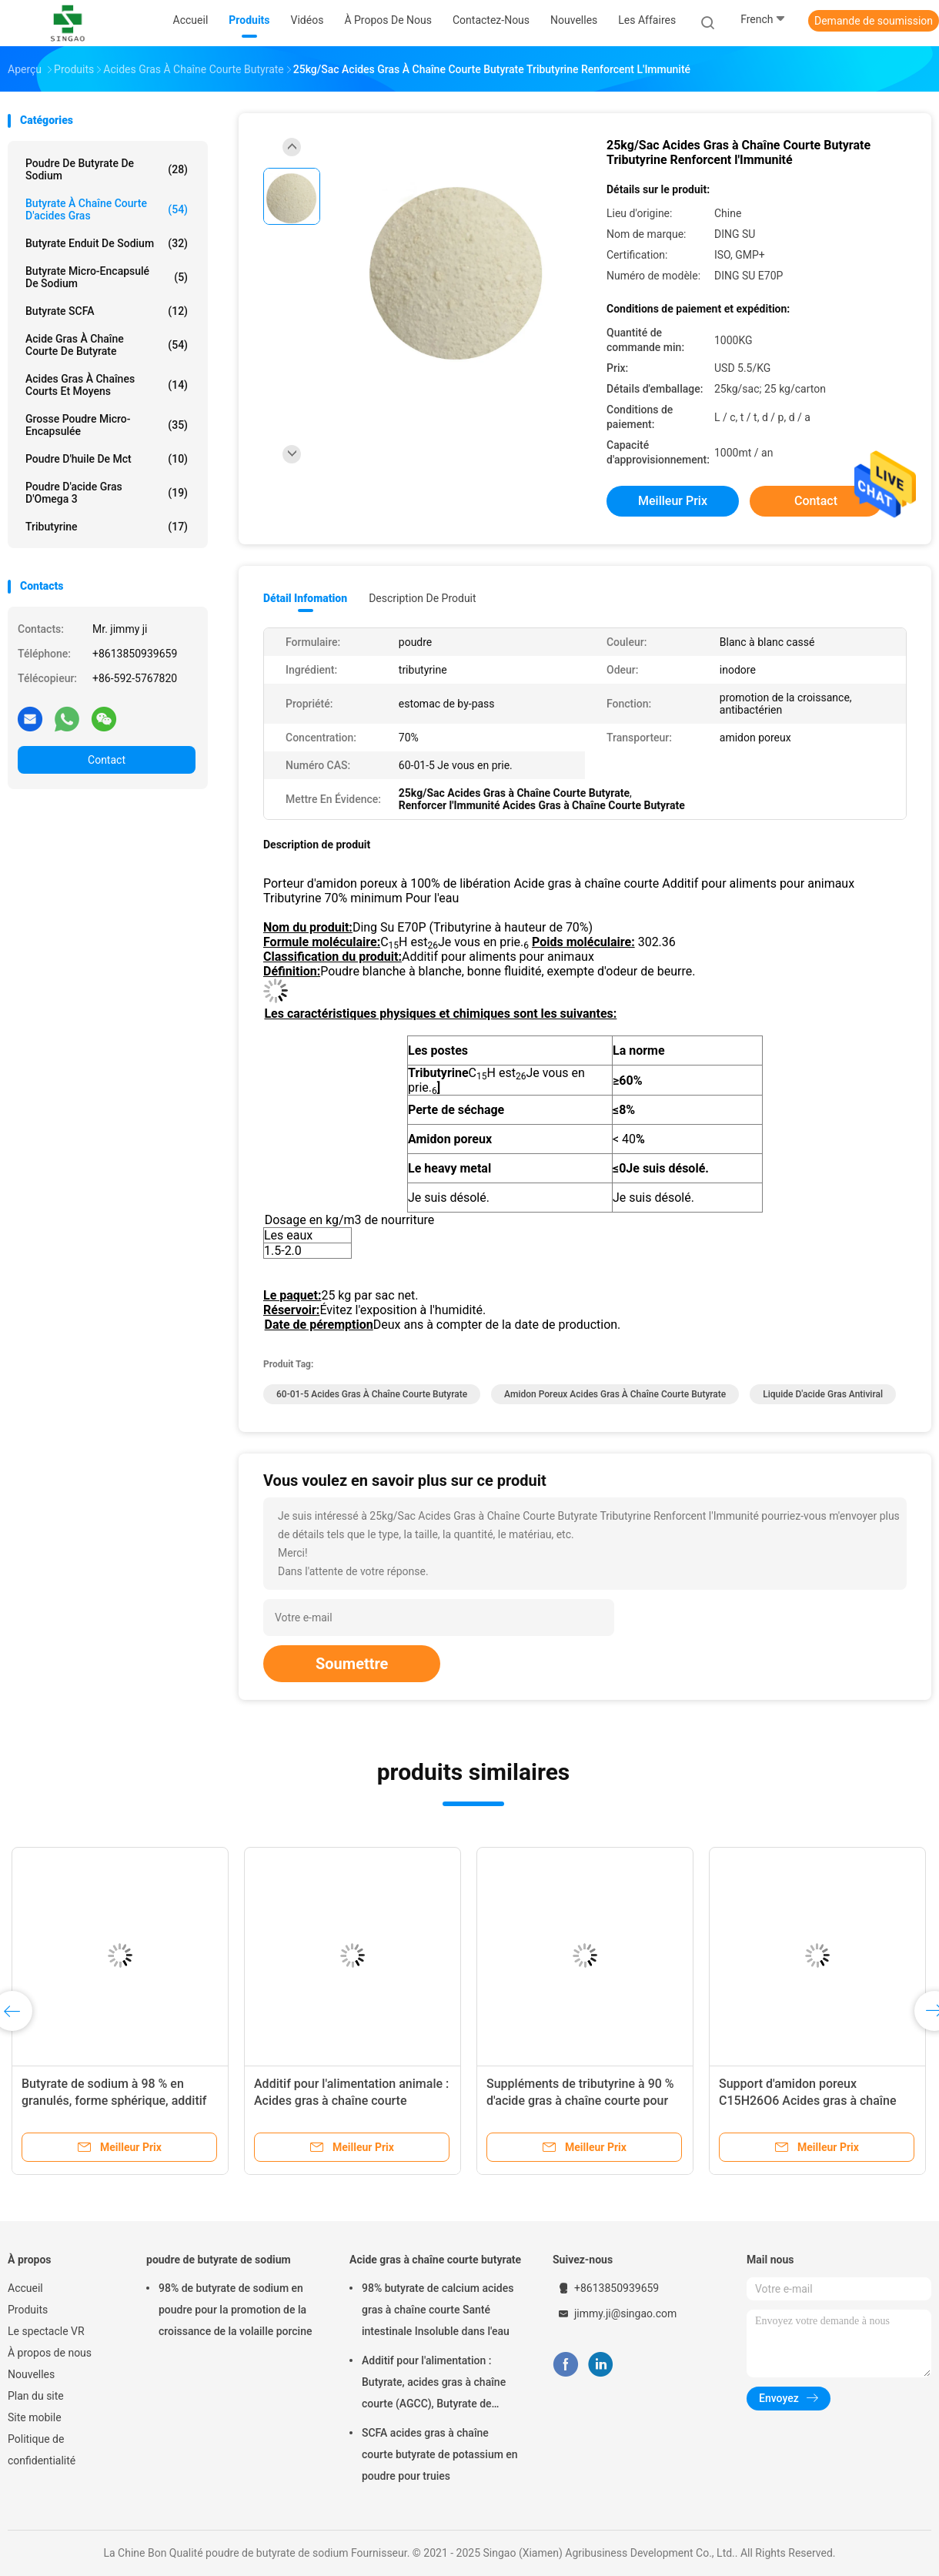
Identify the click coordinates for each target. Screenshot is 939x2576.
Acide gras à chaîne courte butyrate (435, 2259)
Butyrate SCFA (106, 311)
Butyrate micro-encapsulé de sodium (106, 277)
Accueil (25, 2288)
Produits (28, 2309)
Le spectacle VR (46, 2331)
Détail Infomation (305, 598)
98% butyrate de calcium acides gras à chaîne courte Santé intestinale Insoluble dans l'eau (437, 2309)
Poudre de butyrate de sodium (106, 169)
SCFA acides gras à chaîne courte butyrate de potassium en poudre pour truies (440, 2454)
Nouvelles (31, 2374)
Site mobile (35, 2417)
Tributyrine (106, 526)
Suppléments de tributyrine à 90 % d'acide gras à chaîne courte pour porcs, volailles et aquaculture (580, 2100)
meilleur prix (672, 500)
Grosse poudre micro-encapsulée (106, 425)
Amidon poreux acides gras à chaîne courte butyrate (615, 1394)
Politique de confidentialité (41, 2450)
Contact (106, 760)
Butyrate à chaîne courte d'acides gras (106, 209)
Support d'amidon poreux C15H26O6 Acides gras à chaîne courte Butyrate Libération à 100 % (813, 2100)
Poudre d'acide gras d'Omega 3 (106, 492)
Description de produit (422, 598)
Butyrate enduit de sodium (106, 243)
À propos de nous (50, 2353)
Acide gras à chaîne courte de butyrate (106, 345)
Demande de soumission (873, 21)
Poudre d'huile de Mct (106, 459)
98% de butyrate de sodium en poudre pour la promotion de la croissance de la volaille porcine (235, 2309)
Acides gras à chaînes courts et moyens (106, 385)
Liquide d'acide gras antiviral (823, 1394)
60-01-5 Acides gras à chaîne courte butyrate (371, 1394)
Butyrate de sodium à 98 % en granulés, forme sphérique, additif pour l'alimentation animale (114, 2100)
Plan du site (36, 2396)
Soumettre (352, 1663)
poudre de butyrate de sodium (218, 2259)
